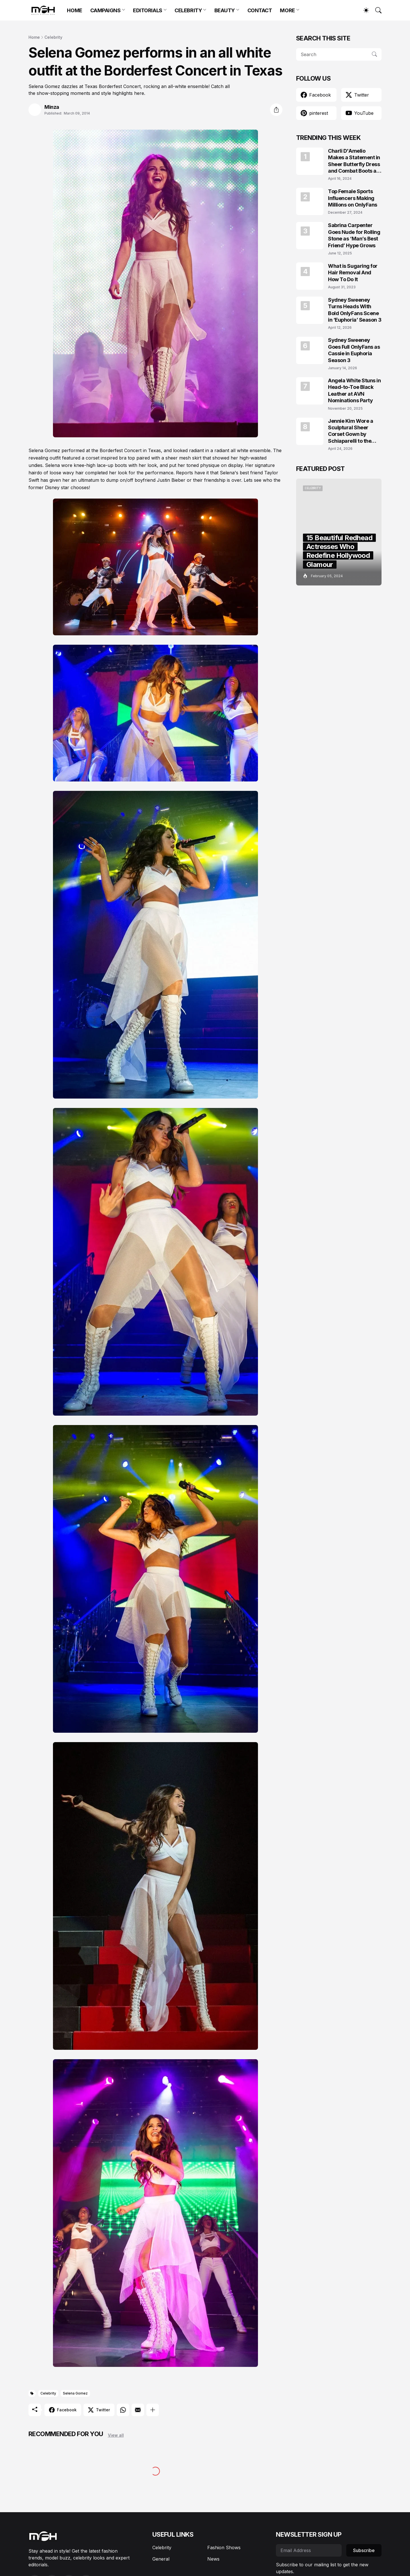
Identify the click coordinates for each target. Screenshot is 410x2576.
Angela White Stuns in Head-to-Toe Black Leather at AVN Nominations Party (354, 390)
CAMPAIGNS (105, 10)
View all (116, 2435)
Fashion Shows (224, 2547)
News (213, 2559)
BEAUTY (224, 10)
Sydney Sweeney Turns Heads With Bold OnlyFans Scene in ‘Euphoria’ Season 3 (354, 310)
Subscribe (364, 2550)
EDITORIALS (147, 10)
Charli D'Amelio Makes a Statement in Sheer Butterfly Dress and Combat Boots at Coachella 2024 (354, 161)
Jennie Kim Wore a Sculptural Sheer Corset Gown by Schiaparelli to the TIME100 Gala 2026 (352, 431)
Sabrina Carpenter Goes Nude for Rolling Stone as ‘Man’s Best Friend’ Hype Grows (354, 235)
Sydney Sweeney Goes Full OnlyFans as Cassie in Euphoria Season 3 (354, 350)
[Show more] (152, 2410)
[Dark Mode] (363, 10)
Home (34, 37)
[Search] (376, 10)
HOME (74, 10)
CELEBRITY (188, 10)
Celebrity (53, 37)
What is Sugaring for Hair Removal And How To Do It (353, 272)
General (160, 2559)
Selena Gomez (75, 2393)
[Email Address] (309, 2550)
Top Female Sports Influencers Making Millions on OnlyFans (352, 198)
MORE (287, 10)
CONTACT (259, 10)
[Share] (276, 109)
